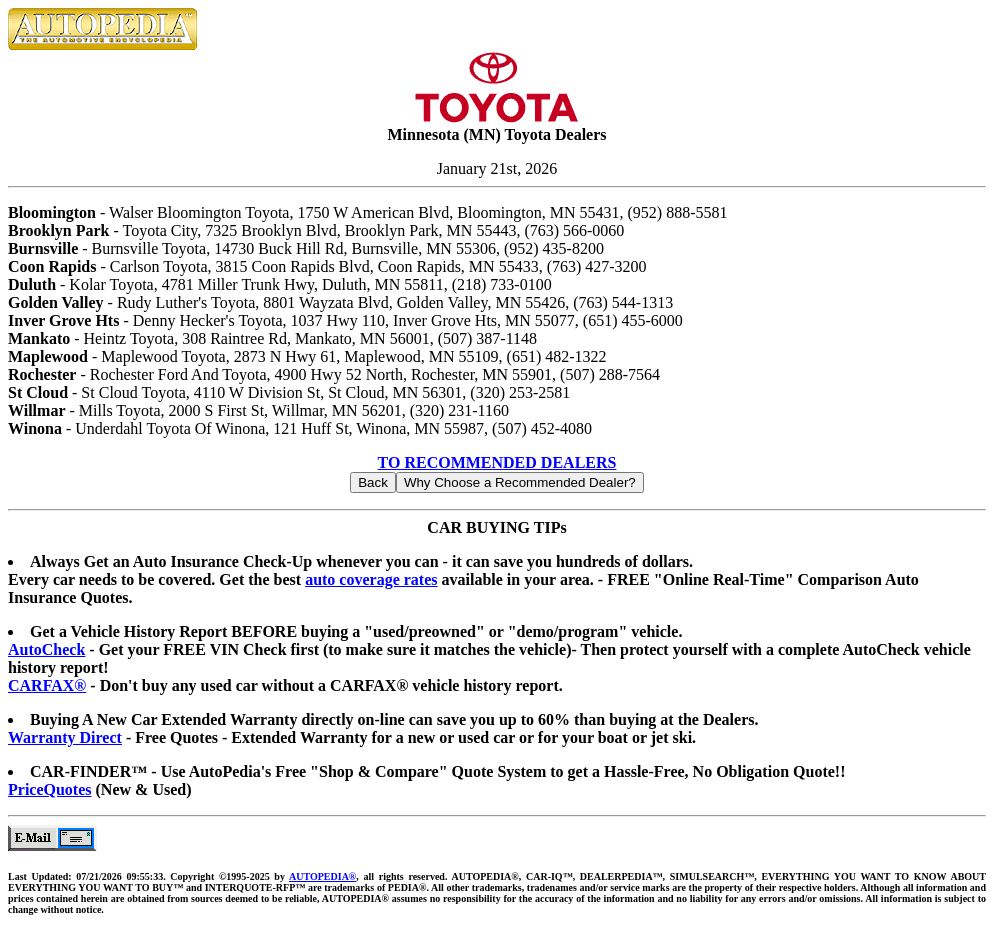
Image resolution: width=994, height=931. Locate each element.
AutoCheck (46, 649)
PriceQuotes (50, 789)
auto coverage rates (371, 579)
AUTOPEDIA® (322, 876)
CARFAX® (47, 685)
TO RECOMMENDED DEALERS (497, 462)
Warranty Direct (65, 737)
